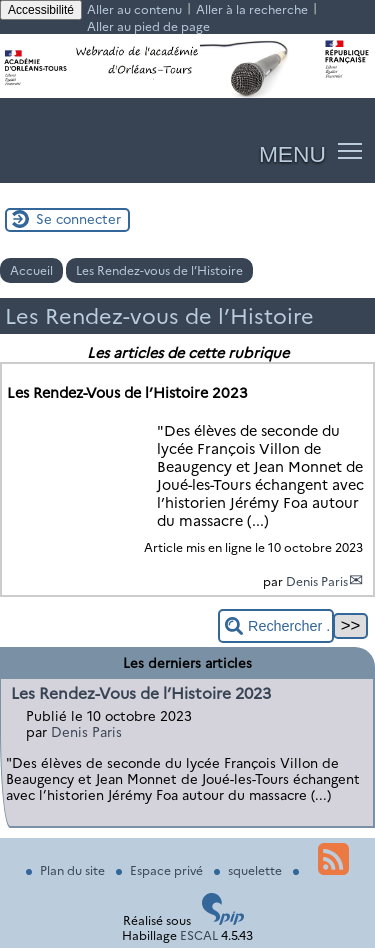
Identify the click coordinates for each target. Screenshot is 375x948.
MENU (292, 154)
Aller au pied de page (148, 26)
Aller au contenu (134, 9)
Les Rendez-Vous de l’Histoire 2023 (141, 693)
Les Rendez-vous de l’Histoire (159, 270)
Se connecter (78, 219)
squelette (249, 870)
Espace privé (161, 870)
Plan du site (67, 870)
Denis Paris (317, 581)
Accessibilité (41, 10)
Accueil (31, 270)
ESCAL (199, 935)
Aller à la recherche (252, 9)
